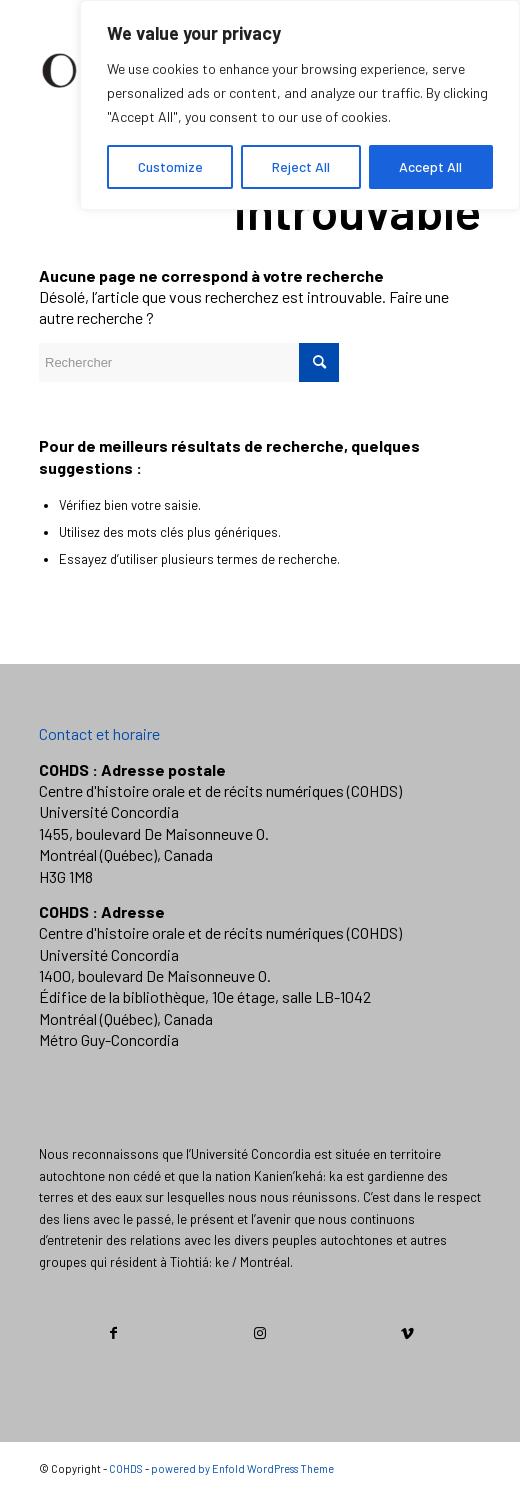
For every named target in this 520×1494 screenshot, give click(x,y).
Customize (170, 166)
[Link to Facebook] (113, 1333)
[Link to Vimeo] (407, 1333)
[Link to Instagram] (261, 1333)
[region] (300, 105)
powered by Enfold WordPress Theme (242, 1468)
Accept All (430, 166)
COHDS (126, 1468)
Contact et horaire (99, 733)
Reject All (301, 166)
